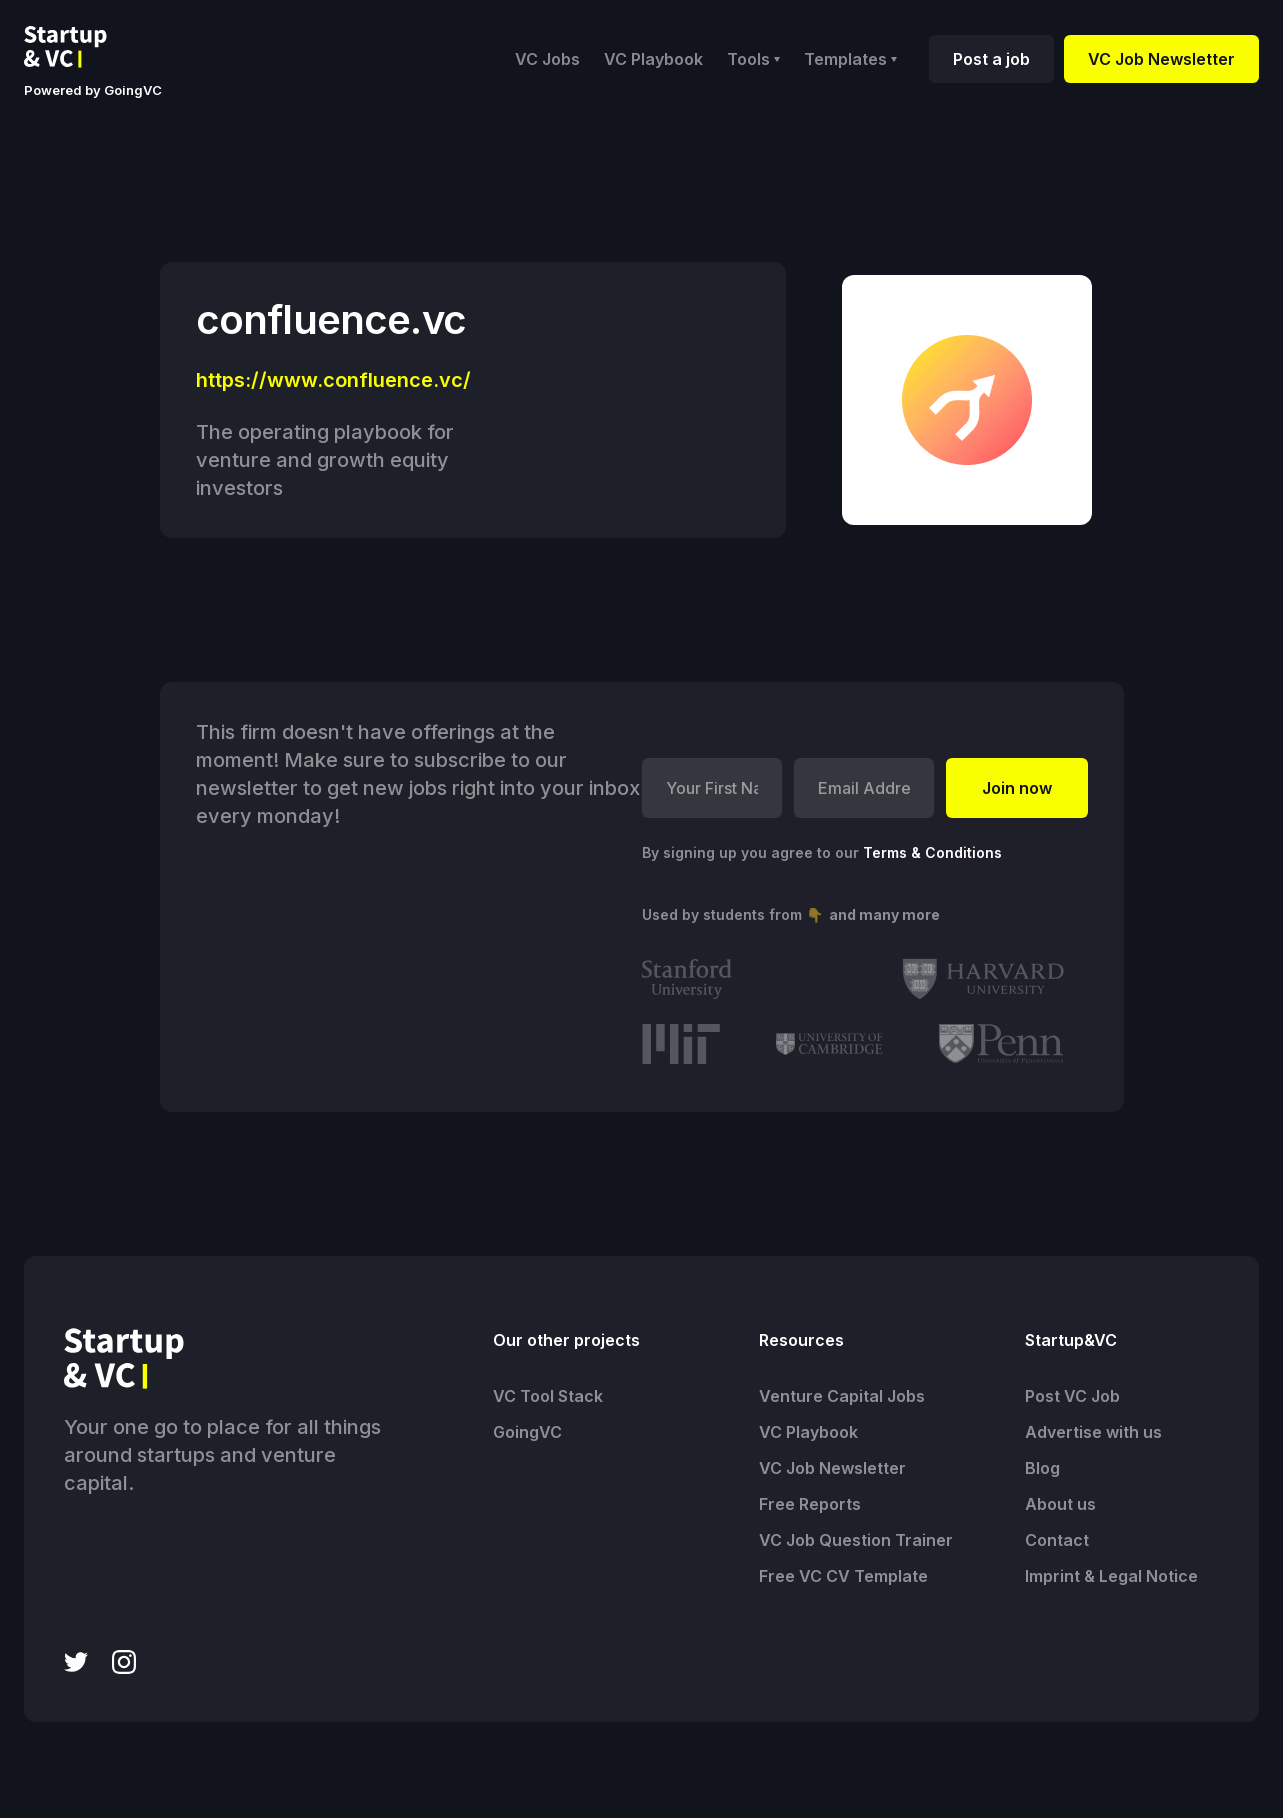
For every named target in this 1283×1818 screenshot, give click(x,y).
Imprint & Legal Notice (1111, 1576)
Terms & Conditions (932, 852)
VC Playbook (653, 59)
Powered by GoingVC (93, 90)
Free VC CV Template (843, 1576)
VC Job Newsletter (1161, 59)
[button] (753, 59)
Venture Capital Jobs (842, 1396)
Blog (1042, 1468)
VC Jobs (547, 59)
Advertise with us (1093, 1432)
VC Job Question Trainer (856, 1540)
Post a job (991, 59)
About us (1060, 1504)
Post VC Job (1072, 1396)
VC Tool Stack (548, 1396)
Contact (1057, 1540)
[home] (81, 47)
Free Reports (810, 1504)
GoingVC (527, 1432)
